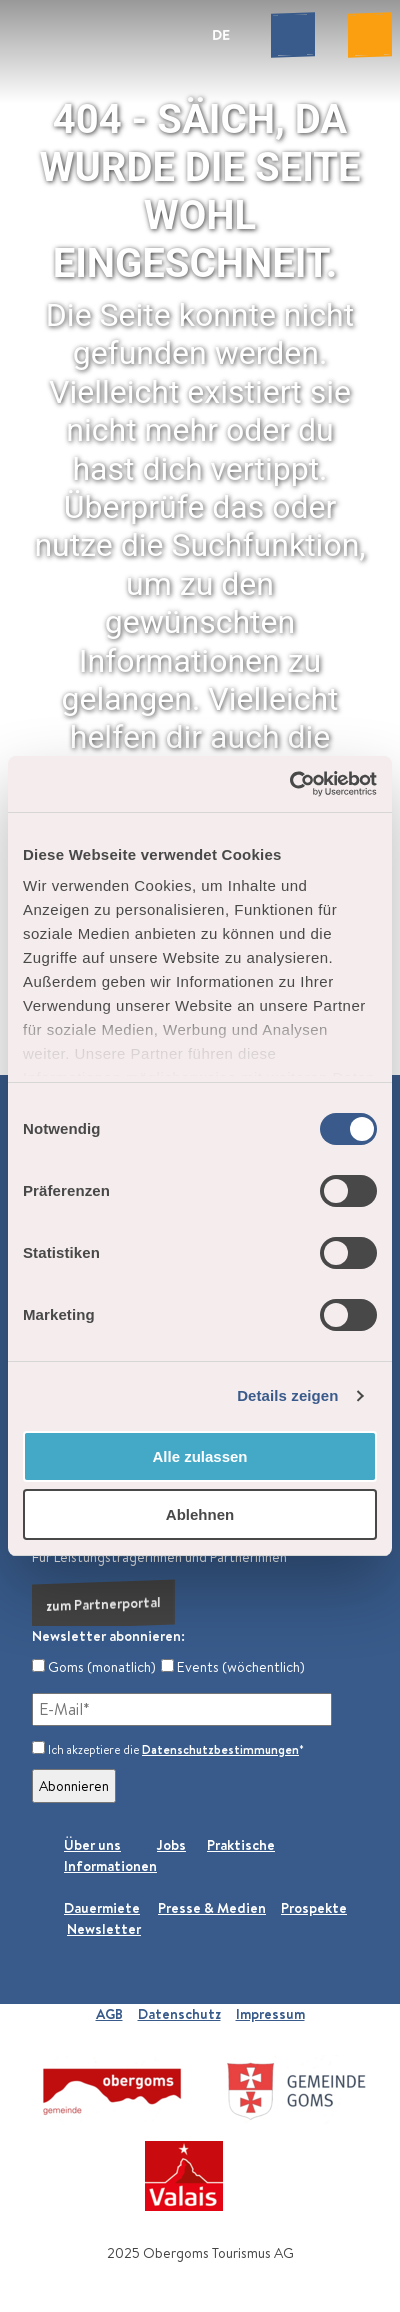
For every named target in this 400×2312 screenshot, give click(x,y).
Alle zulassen (199, 1456)
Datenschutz (179, 2014)
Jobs (171, 1845)
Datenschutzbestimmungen (220, 1749)
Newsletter (104, 1929)
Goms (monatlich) (94, 1667)
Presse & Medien (212, 1908)
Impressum (270, 2014)
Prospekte (314, 1908)
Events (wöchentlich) (233, 1667)
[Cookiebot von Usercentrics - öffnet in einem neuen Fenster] (289, 784)
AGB (109, 2014)
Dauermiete (102, 1908)
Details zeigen (287, 1395)
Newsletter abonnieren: (108, 1636)
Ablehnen (200, 1514)
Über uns (92, 1845)
